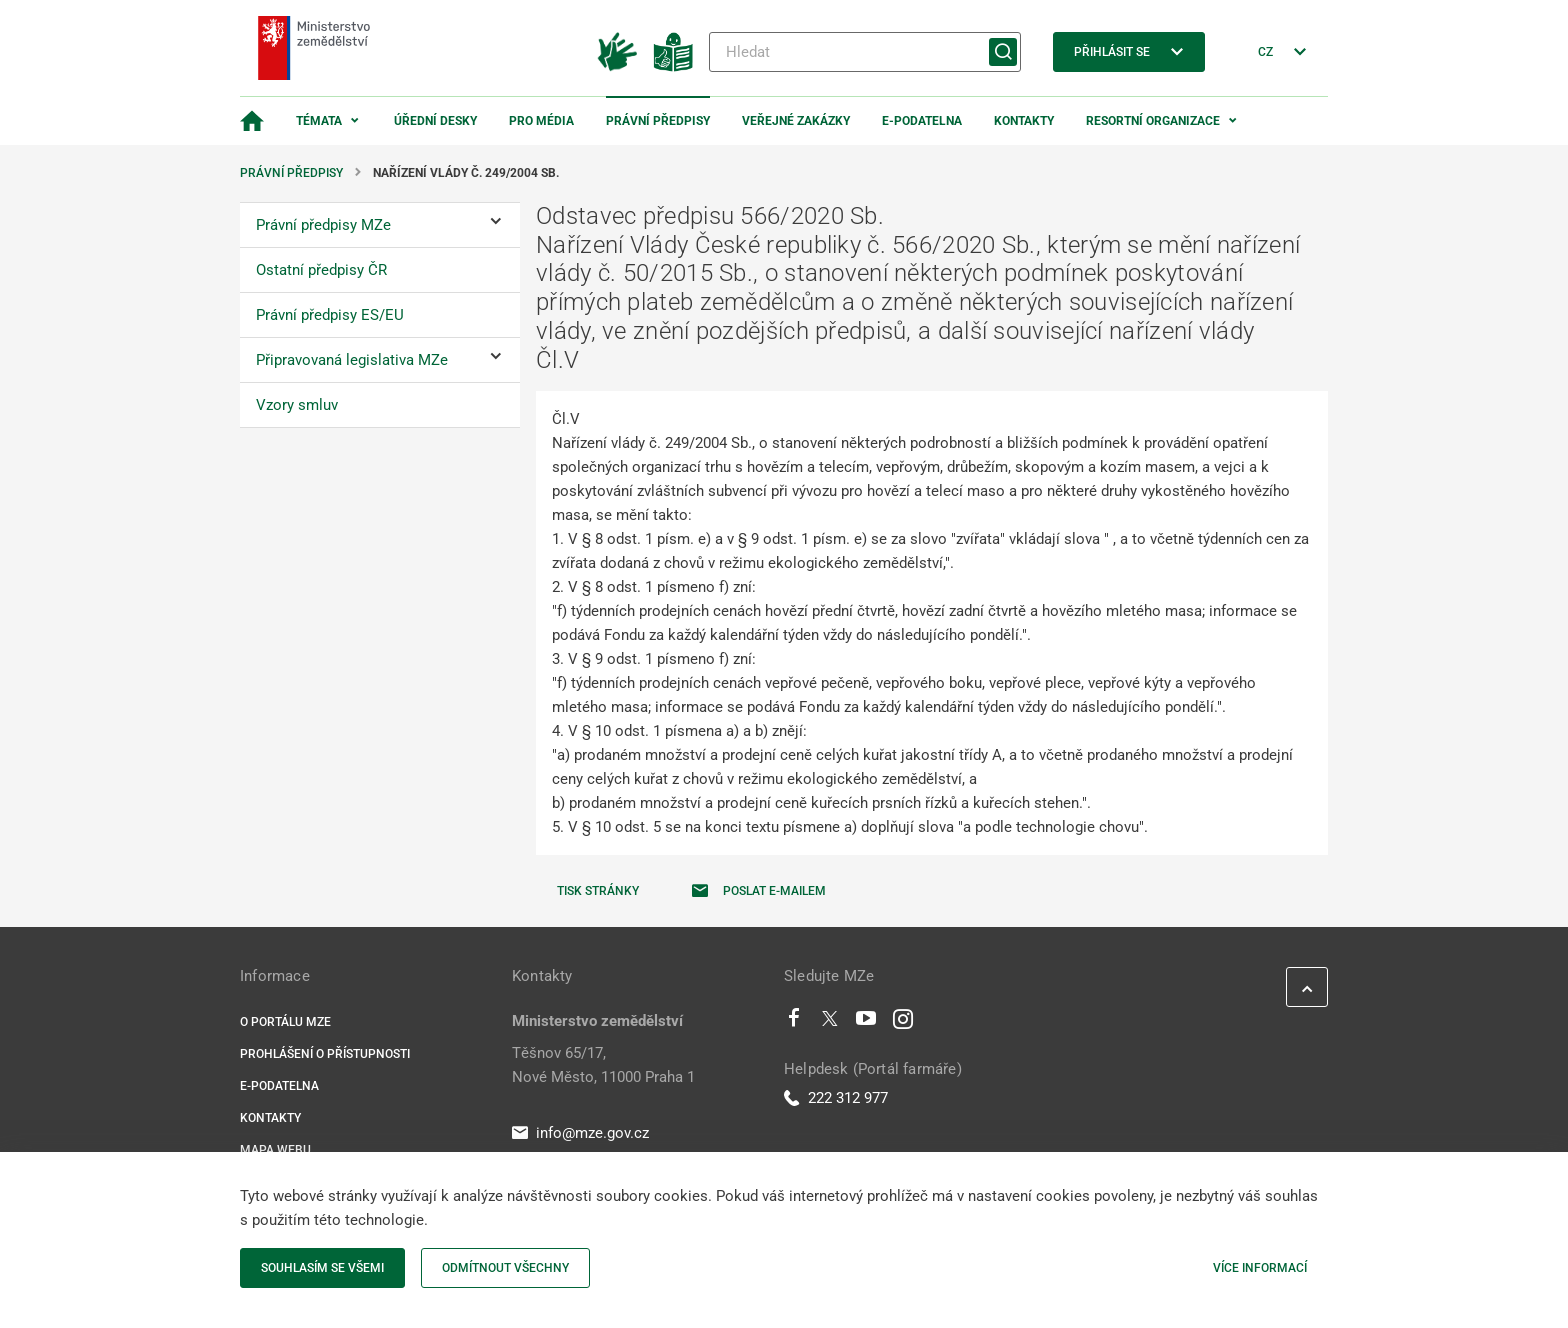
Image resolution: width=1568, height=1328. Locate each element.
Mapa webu (275, 1150)
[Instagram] (903, 1023)
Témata (319, 121)
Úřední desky (435, 121)
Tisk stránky (598, 891)
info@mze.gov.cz (580, 1133)
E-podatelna (922, 121)
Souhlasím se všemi (322, 1268)
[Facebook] (794, 1023)
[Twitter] (830, 1023)
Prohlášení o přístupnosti (325, 1054)
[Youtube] (866, 1023)
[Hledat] (865, 52)
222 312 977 (836, 1098)
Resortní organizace (1153, 121)
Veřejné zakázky (796, 121)
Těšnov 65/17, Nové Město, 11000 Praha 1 (603, 1065)
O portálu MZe (285, 1022)
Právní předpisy (658, 121)
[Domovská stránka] (252, 121)
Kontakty (1024, 121)
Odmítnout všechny (505, 1268)
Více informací (1260, 1268)
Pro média (541, 121)
